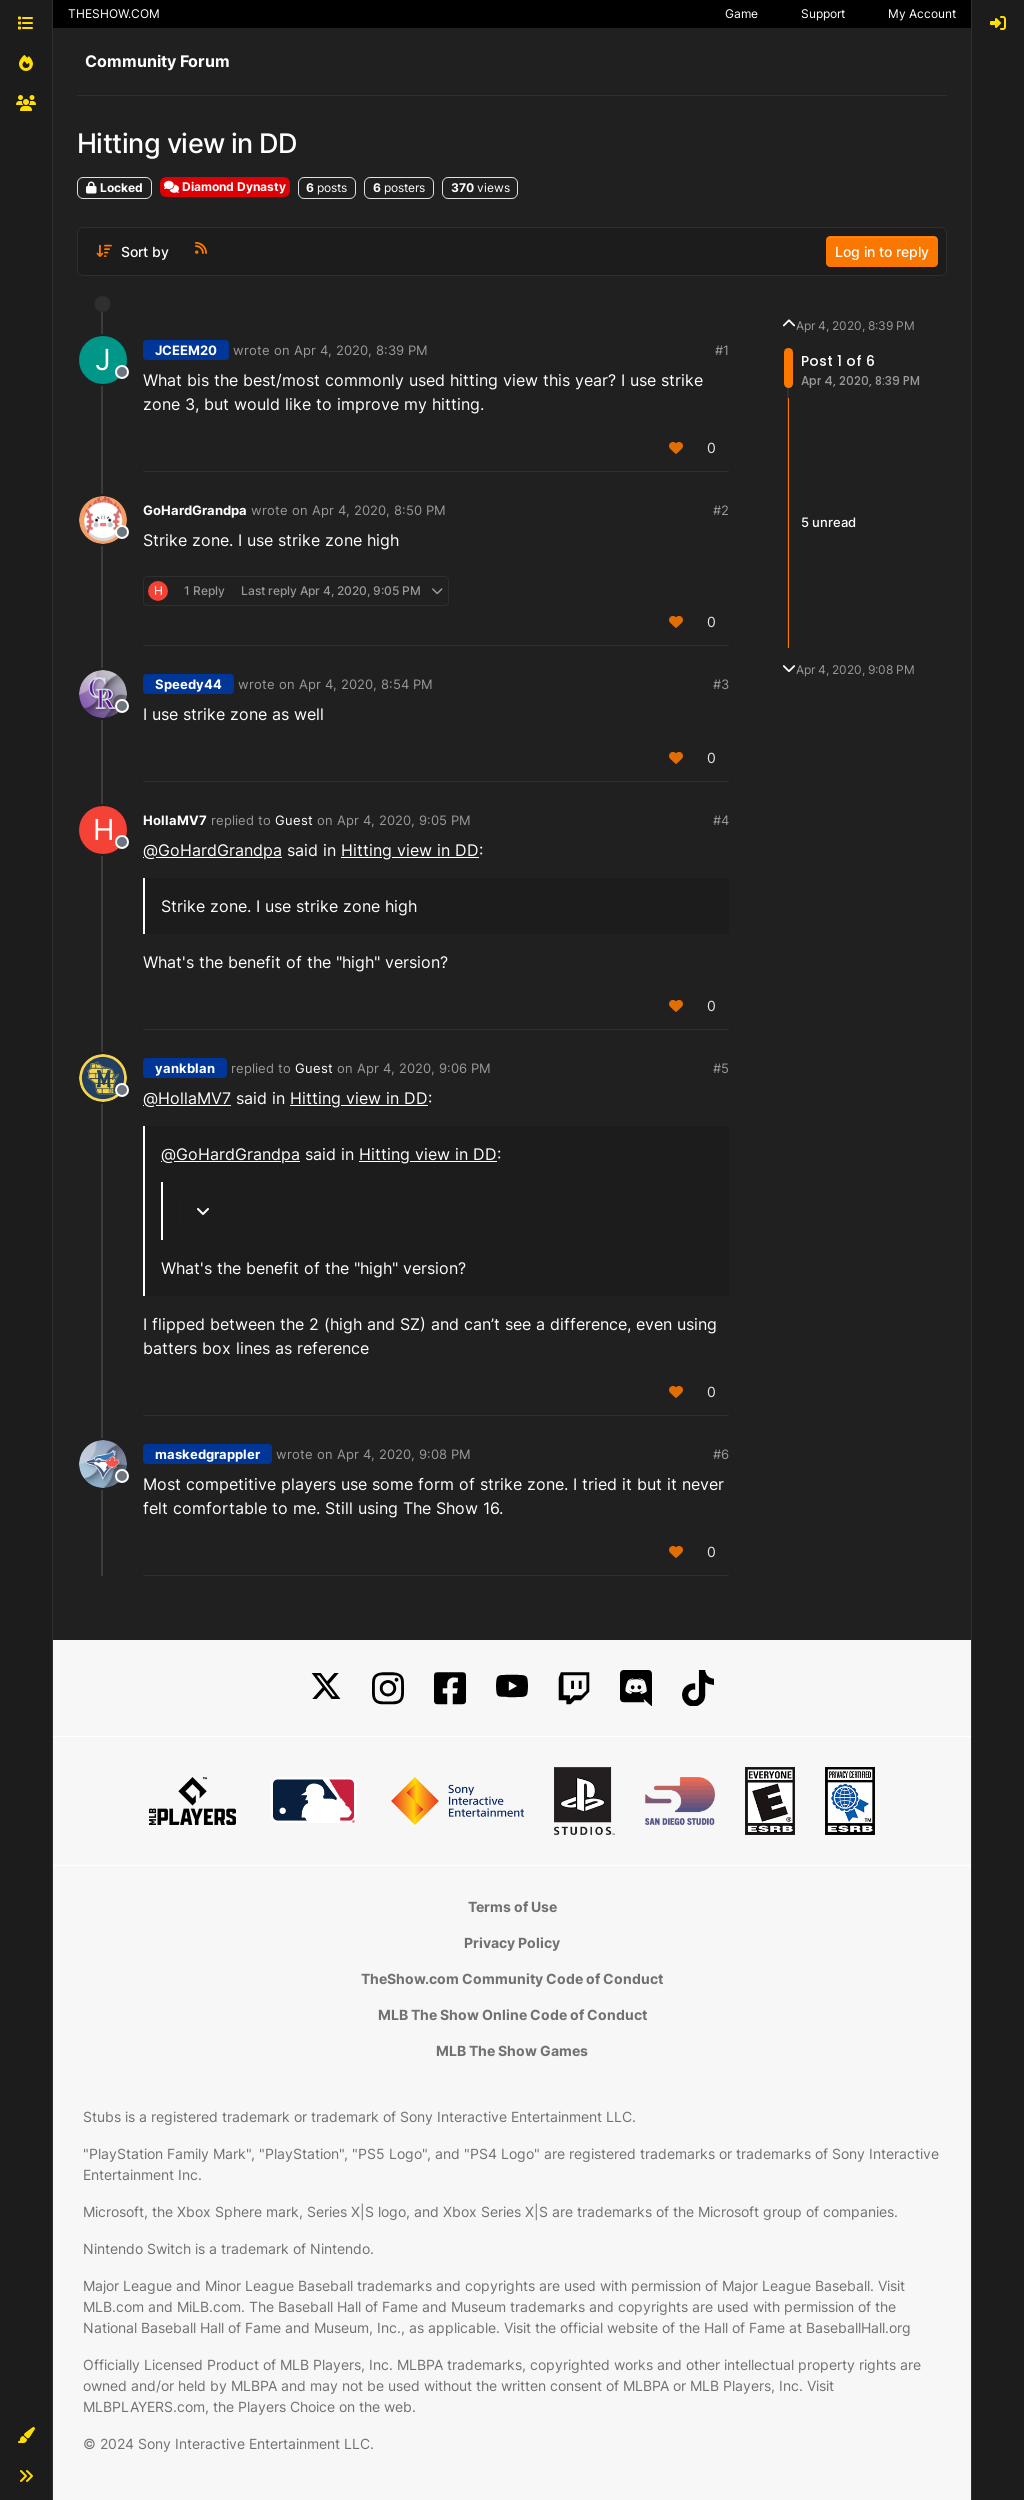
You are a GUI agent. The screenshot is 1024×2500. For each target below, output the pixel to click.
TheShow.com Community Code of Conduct (512, 1978)
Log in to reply (882, 251)
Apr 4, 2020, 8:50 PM (379, 510)
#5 (721, 1068)
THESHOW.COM (114, 13)
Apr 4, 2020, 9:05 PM (404, 820)
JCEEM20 (186, 350)
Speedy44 (188, 684)
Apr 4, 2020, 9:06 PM (424, 1068)
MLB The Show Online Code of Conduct (512, 2014)
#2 (721, 510)
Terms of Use (512, 1906)
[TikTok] (698, 1688)
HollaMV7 (175, 820)
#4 (721, 820)
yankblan (185, 1068)
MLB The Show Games (512, 2050)
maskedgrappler (207, 1454)
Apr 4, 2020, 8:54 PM (366, 684)
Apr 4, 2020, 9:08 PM (404, 1454)
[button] (26, 2436)
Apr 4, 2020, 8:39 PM (361, 350)
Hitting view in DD (410, 850)
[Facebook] (450, 1688)
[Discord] (636, 1688)
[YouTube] (512, 1688)
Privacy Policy (512, 1942)
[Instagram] (388, 1688)
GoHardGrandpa (195, 510)
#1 (722, 350)
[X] (326, 1688)
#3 (721, 684)
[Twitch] (574, 1688)
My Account (922, 13)
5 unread (828, 522)
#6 (721, 1454)
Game (741, 13)
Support (823, 13)
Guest (294, 820)
